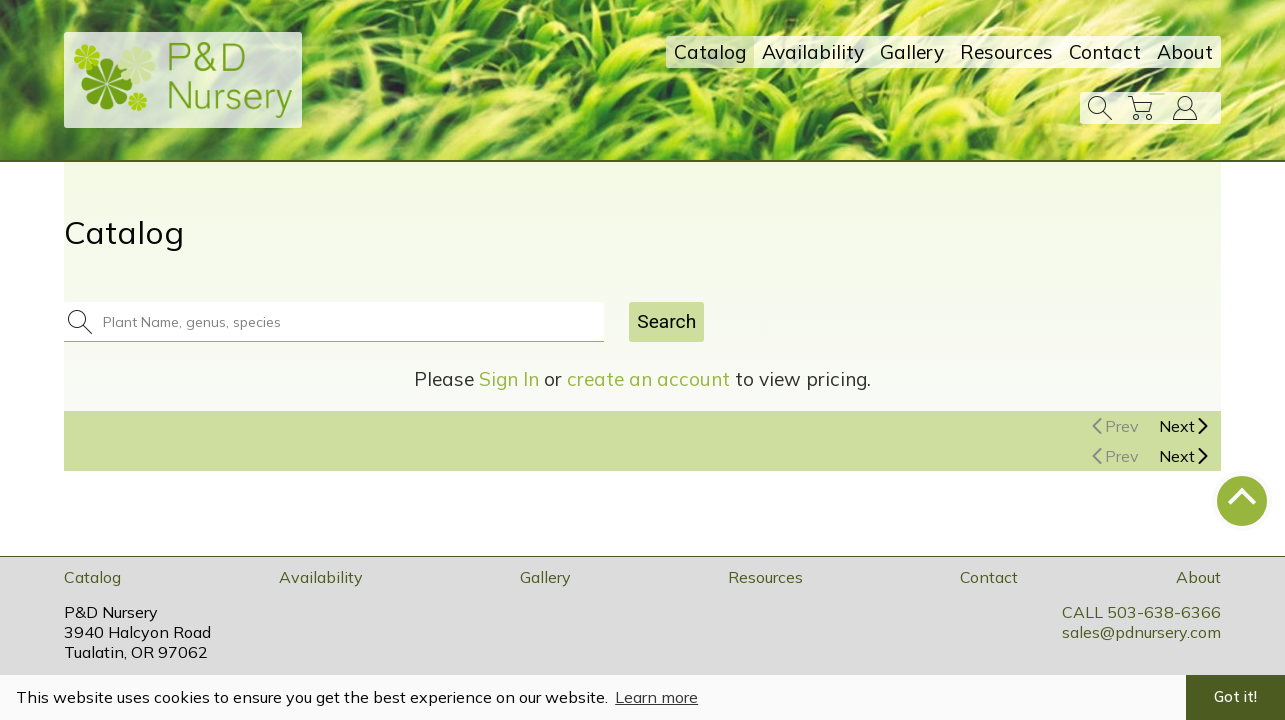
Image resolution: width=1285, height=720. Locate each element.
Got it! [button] (1235, 697)
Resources (1006, 52)
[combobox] (346, 322)
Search (666, 321)
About (1185, 52)
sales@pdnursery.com (1141, 632)
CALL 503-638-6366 (1141, 612)
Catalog (710, 52)
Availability (813, 52)
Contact (1105, 52)
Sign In (509, 379)
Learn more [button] (656, 697)
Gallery (912, 52)
